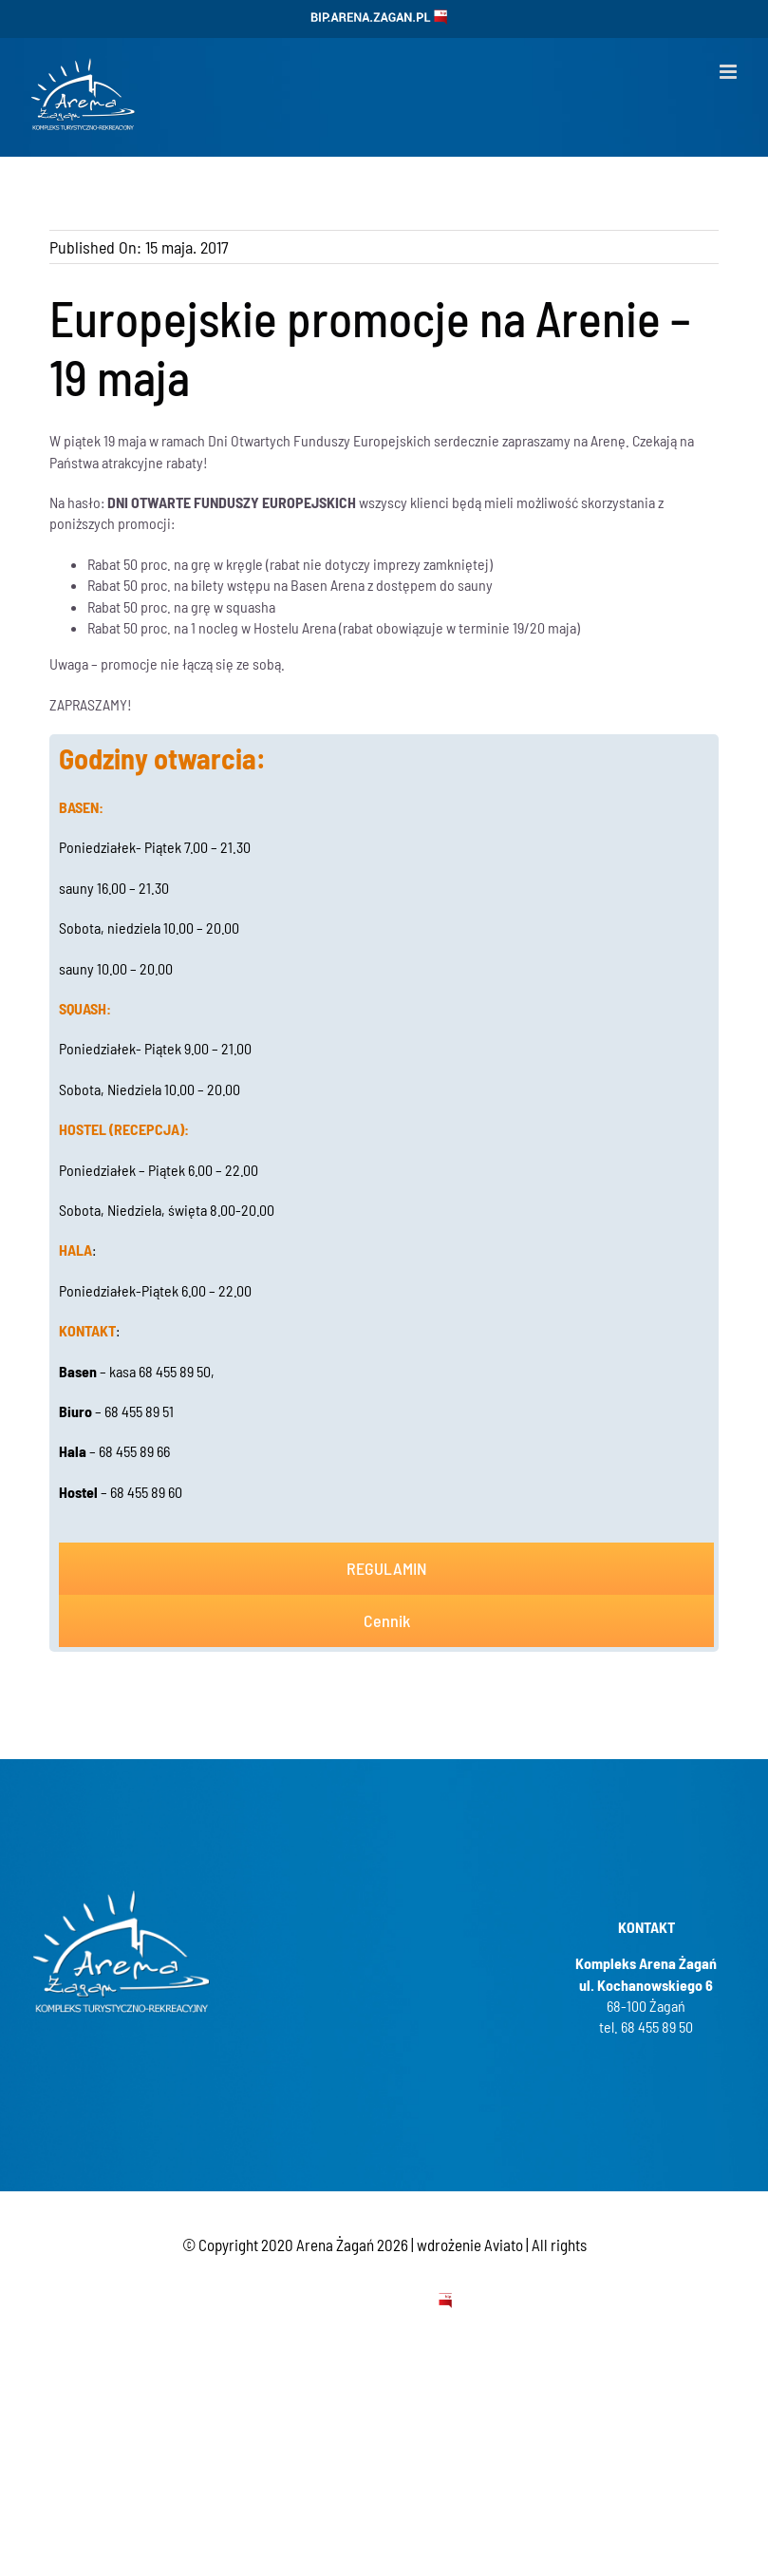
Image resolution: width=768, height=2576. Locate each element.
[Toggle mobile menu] (730, 72)
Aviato (503, 2244)
